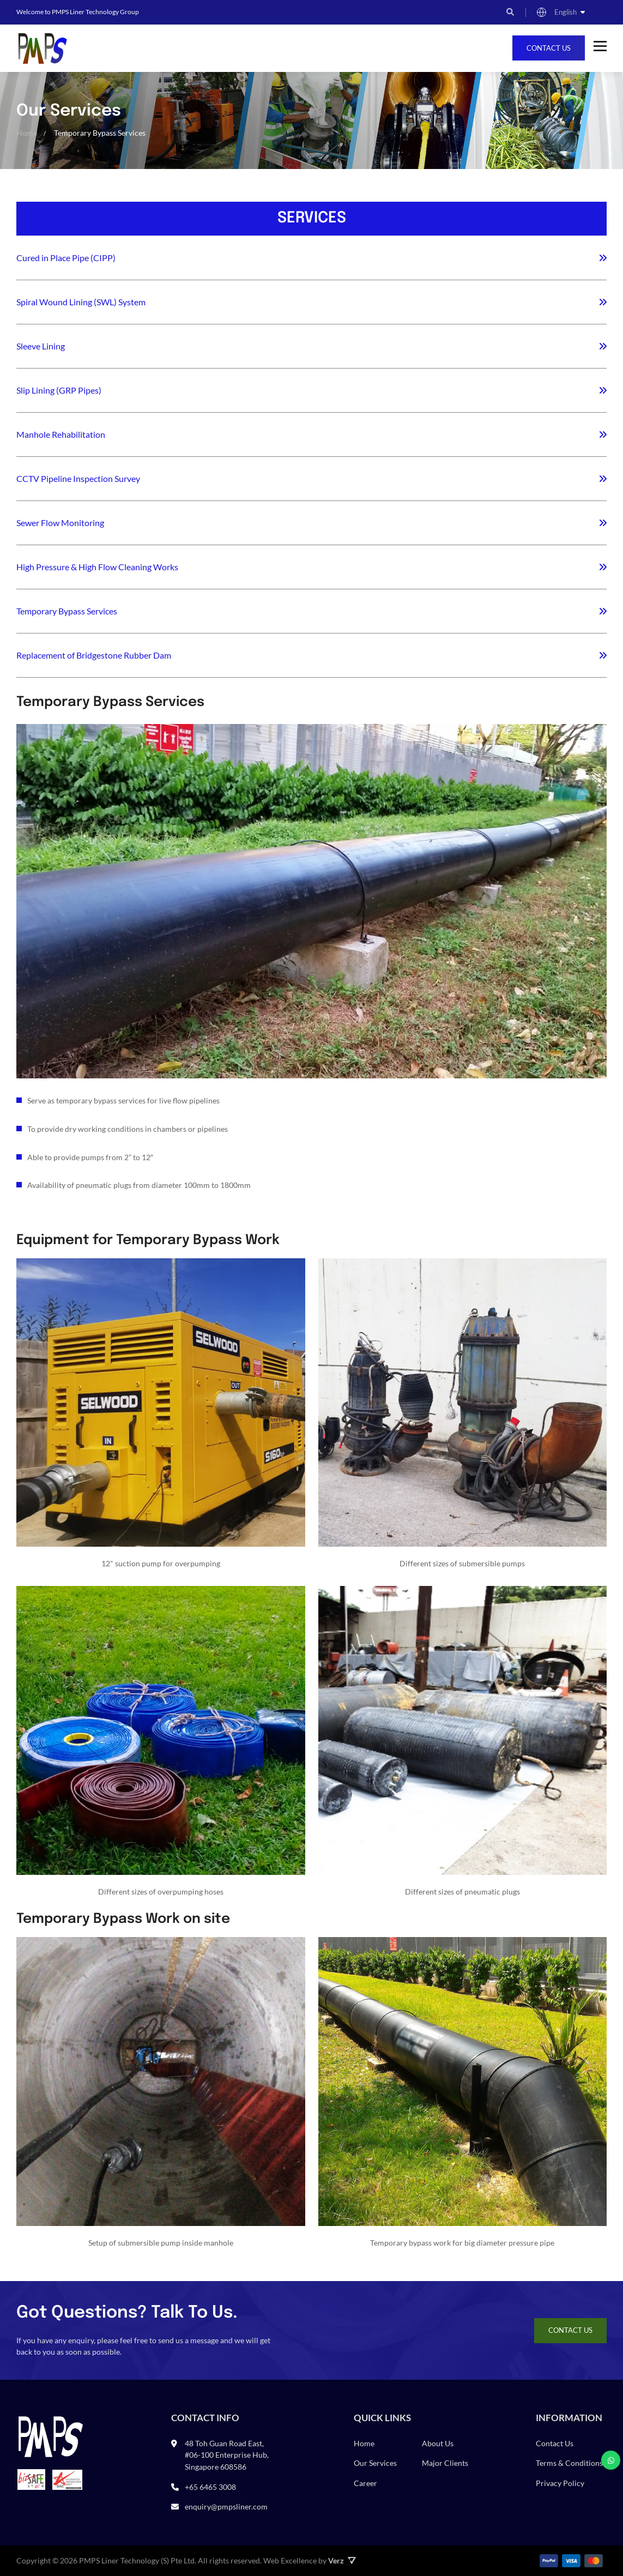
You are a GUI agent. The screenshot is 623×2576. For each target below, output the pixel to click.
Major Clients (445, 2463)
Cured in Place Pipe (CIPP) (66, 257)
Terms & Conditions (569, 2463)
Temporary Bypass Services (66, 611)
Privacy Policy (560, 2483)
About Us (437, 2443)
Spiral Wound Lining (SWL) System (81, 302)
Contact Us (549, 48)
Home (364, 2443)
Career (365, 2483)
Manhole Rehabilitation (60, 434)
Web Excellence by (309, 2561)
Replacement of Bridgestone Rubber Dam (93, 655)
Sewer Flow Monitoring (60, 522)
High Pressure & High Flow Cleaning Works (97, 567)
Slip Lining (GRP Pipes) (58, 390)
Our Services (375, 2463)
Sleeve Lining (40, 346)
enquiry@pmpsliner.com (226, 2506)
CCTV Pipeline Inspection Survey (78, 478)
